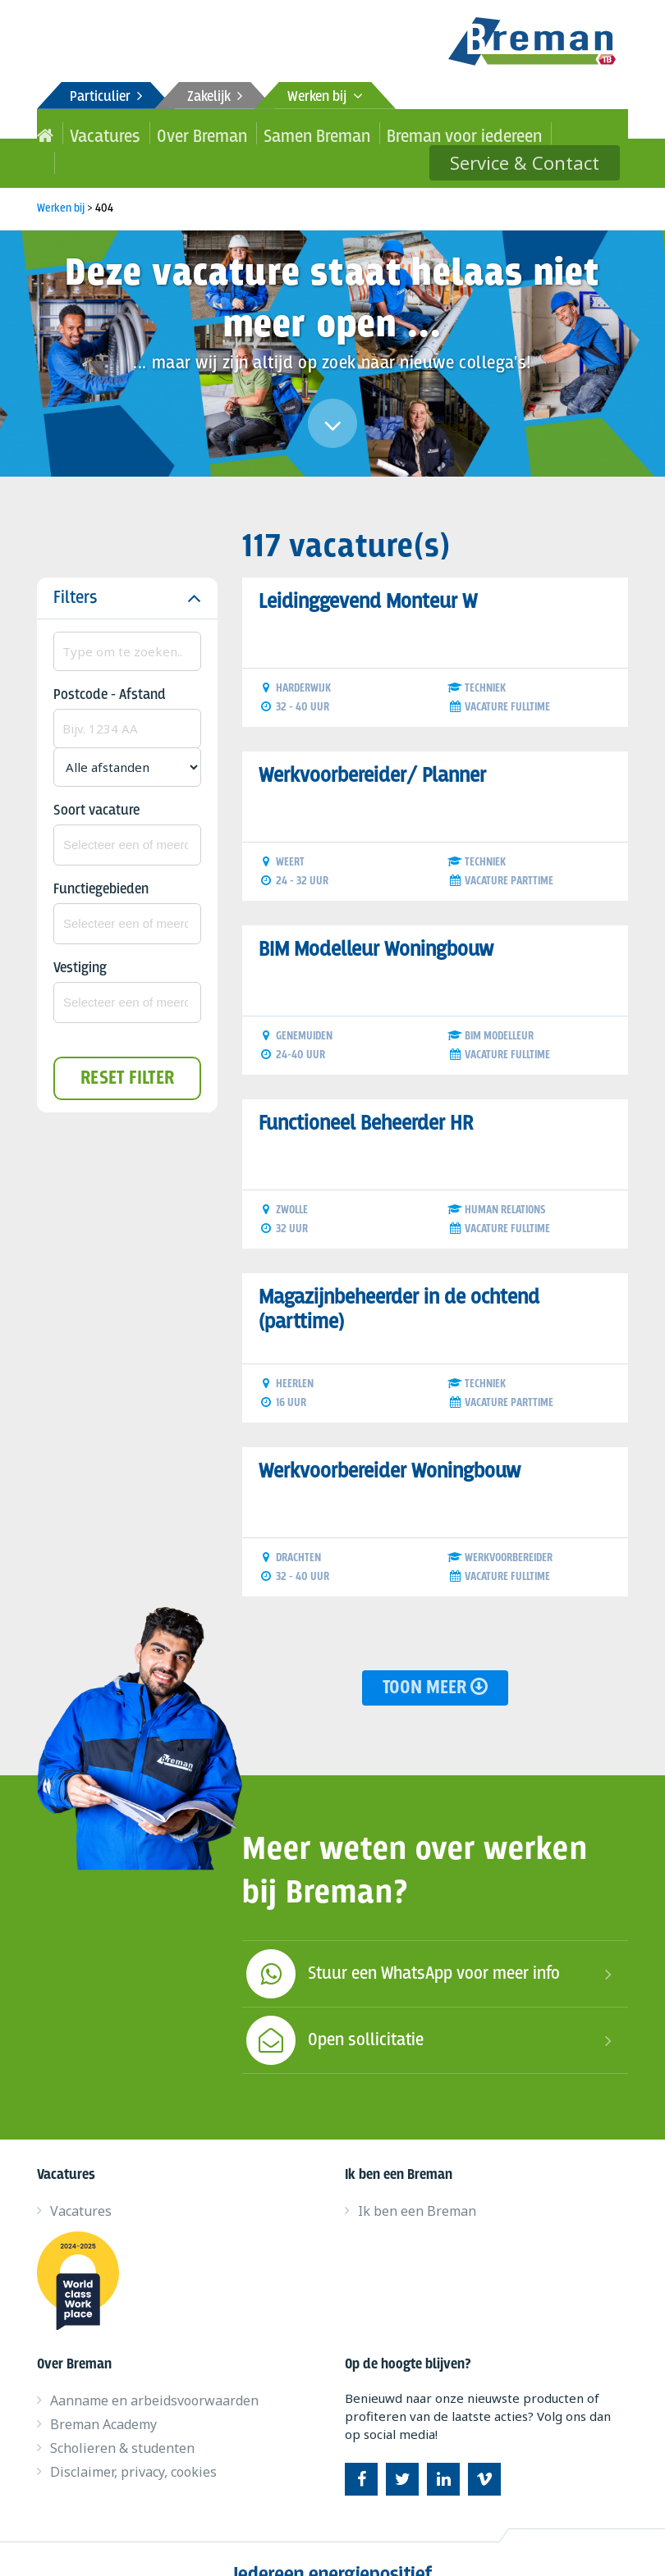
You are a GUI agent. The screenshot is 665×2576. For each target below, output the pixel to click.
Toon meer (435, 1658)
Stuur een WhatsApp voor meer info (401, 1944)
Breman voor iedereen (366, 133)
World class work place (84, 2251)
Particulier (106, 97)
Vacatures (91, 133)
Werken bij (325, 97)
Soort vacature (96, 781)
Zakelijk (214, 97)
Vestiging (80, 938)
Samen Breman (254, 133)
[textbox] (127, 815)
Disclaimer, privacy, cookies (133, 2442)
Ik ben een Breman (417, 2181)
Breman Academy (103, 2395)
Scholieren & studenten (122, 2418)
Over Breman (166, 133)
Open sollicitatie (333, 2010)
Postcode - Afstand (109, 665)
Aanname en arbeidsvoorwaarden (154, 2371)
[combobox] (127, 815)
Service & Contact (540, 133)
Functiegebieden (101, 860)
